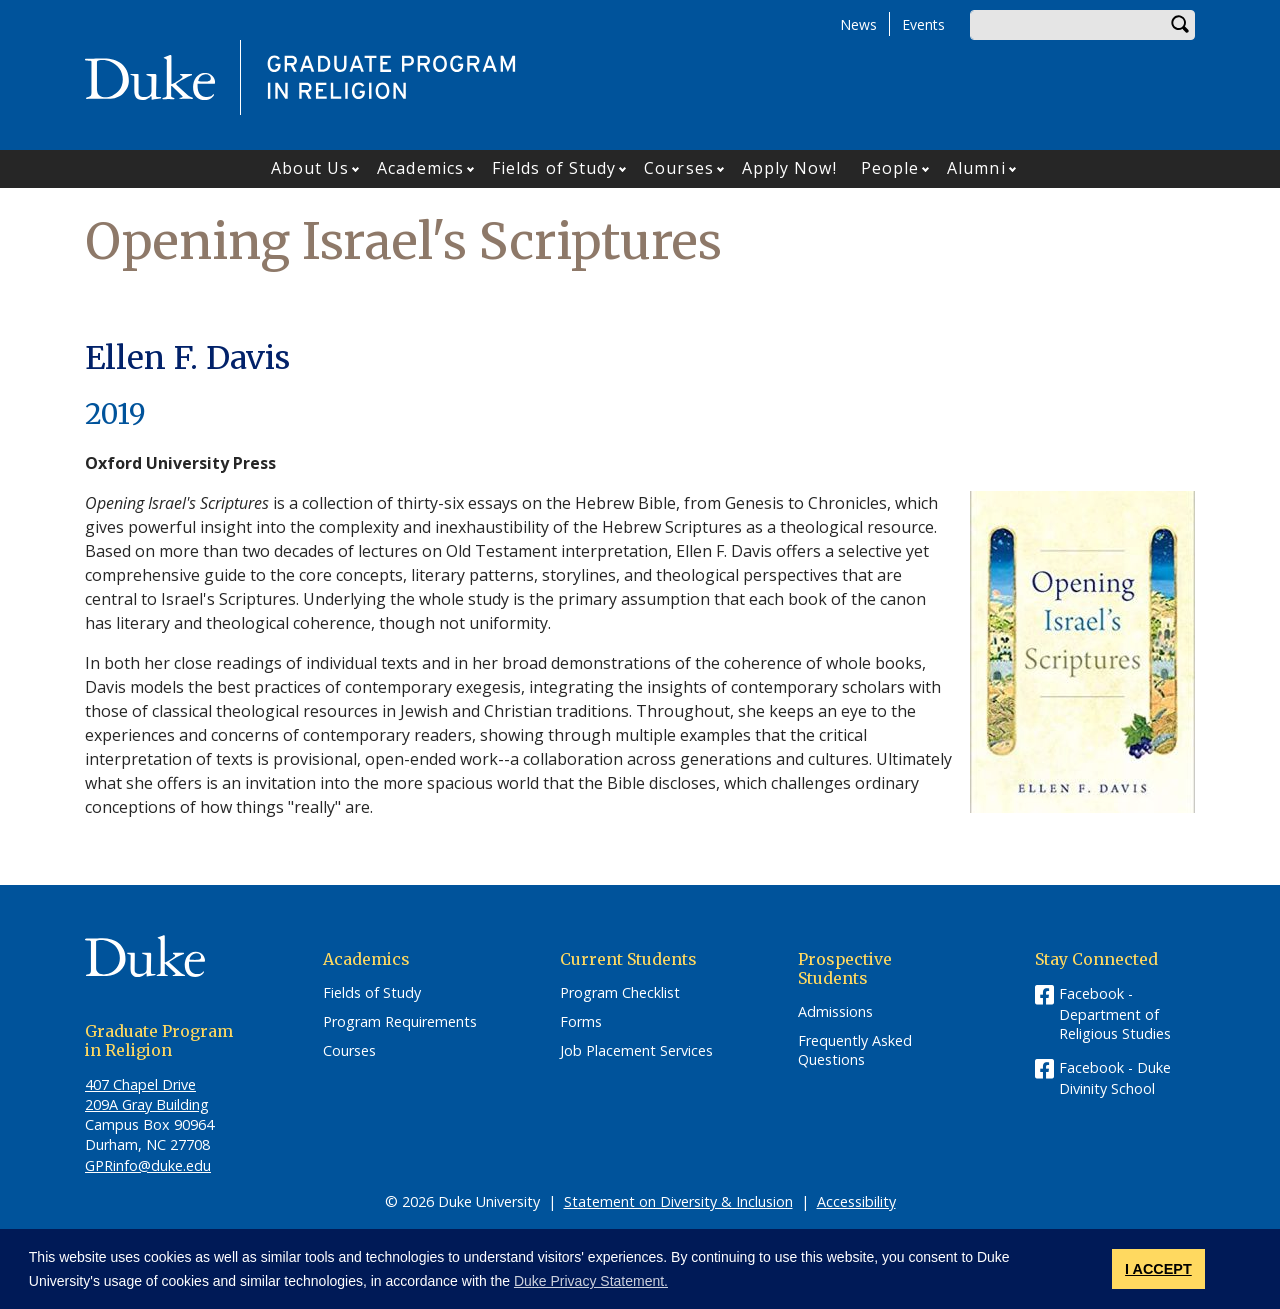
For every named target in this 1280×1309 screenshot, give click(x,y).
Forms (581, 1022)
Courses (679, 168)
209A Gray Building (147, 1104)
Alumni (976, 168)
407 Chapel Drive (140, 1084)
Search (1180, 25)
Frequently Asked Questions (855, 1050)
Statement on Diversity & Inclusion (678, 1201)
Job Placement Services (636, 1051)
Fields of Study (554, 168)
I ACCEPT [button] (1158, 1269)
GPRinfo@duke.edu (148, 1165)
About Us (310, 168)
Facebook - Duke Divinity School (1115, 1078)
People (890, 168)
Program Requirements (400, 1022)
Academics (420, 168)
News (858, 24)
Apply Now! (789, 168)
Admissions (835, 1012)
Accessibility (856, 1201)
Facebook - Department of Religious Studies (1115, 1013)
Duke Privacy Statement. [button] (591, 1281)
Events (923, 24)
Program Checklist (620, 993)
